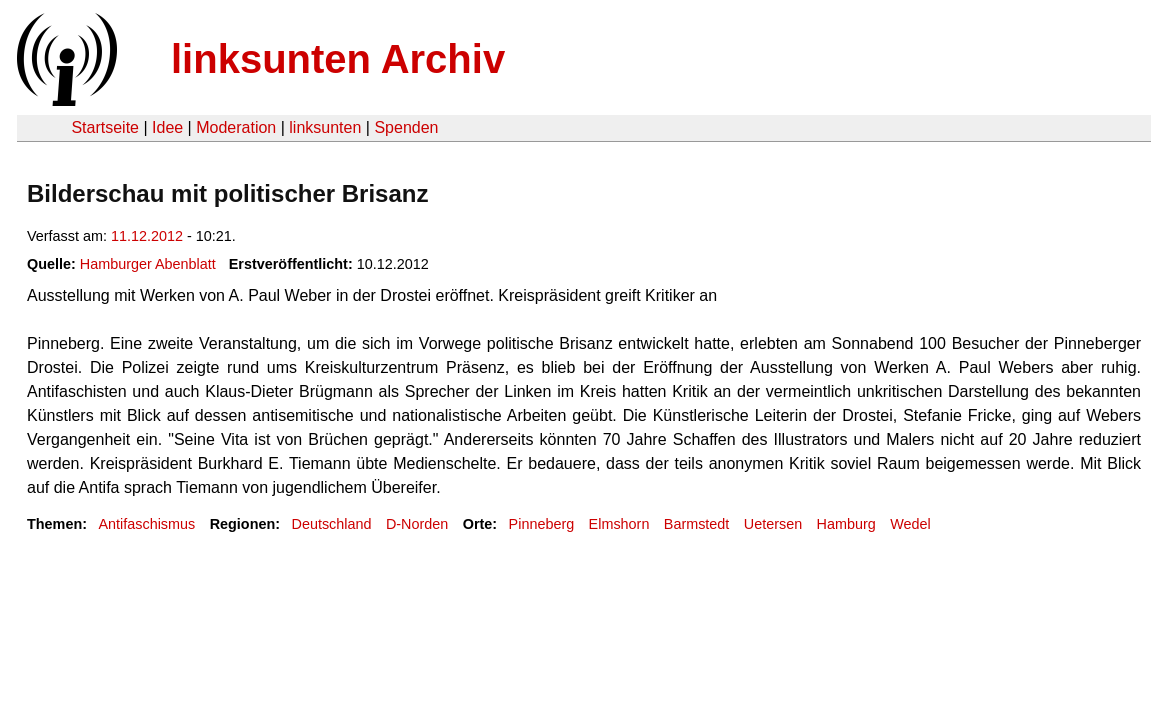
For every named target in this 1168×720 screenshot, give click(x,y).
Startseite (105, 127)
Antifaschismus (146, 524)
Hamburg (846, 524)
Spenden (406, 127)
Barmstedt (697, 524)
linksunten (325, 127)
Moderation (236, 127)
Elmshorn (619, 524)
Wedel (910, 524)
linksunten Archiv (338, 59)
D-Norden (417, 524)
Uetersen (773, 524)
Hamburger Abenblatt (148, 264)
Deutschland (332, 524)
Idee (167, 127)
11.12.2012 (147, 236)
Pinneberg (542, 524)
